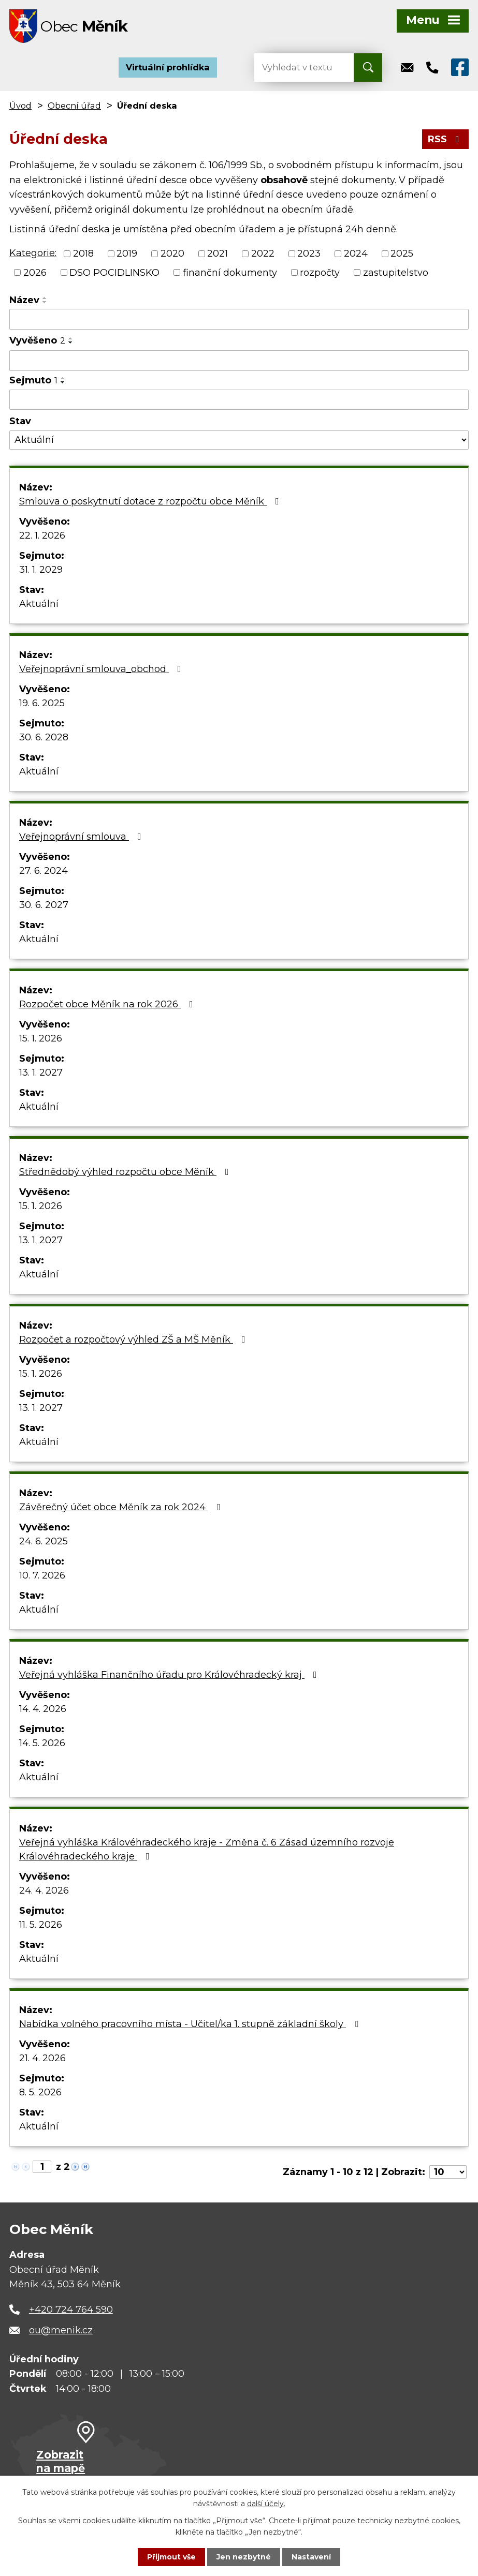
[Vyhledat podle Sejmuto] (239, 400)
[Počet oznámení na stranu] (448, 2172)
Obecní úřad (74, 105)
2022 (262, 253)
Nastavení (311, 2557)
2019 (127, 253)
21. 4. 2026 (42, 2058)
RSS (445, 139)
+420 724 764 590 (71, 2309)
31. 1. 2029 (41, 569)
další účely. (266, 2503)
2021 (217, 253)
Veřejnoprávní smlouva (82, 836)
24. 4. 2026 (44, 1890)
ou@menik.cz (61, 2330)
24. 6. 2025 (43, 1541)
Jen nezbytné (243, 2557)
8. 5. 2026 (40, 2092)
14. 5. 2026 (42, 1743)
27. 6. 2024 (43, 870)
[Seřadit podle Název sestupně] (45, 302)
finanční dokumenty (230, 272)
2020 (172, 253)
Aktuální (39, 603)
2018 (83, 253)
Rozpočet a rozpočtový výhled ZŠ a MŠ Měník (134, 1339)
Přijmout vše (171, 2557)
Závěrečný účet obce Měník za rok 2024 (122, 1507)
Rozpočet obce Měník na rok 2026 (108, 1004)
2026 (35, 272)
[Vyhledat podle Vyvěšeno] (239, 360)
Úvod (20, 105)
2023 (309, 253)
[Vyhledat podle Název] (239, 319)
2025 (401, 253)
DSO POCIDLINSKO (114, 272)
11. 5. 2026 (40, 1924)
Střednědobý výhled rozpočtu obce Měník (126, 1172)
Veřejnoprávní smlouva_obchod (102, 669)
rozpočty (320, 272)
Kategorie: (32, 253)
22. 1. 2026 (42, 535)
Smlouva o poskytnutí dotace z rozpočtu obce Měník (151, 501)
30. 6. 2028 (43, 737)
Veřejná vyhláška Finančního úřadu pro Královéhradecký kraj (170, 1674)
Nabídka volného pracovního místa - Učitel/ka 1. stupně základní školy (191, 2024)
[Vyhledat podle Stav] (239, 440)
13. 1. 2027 (41, 1072)
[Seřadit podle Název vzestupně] (45, 298)
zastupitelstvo (395, 272)
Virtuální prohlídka (168, 67)
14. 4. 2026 (42, 1709)
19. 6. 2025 (42, 703)
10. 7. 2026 (42, 1575)
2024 (356, 253)
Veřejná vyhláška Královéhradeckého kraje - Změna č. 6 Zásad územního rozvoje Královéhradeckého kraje (206, 1849)
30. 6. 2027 (43, 905)
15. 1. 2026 (40, 1038)
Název (24, 300)
